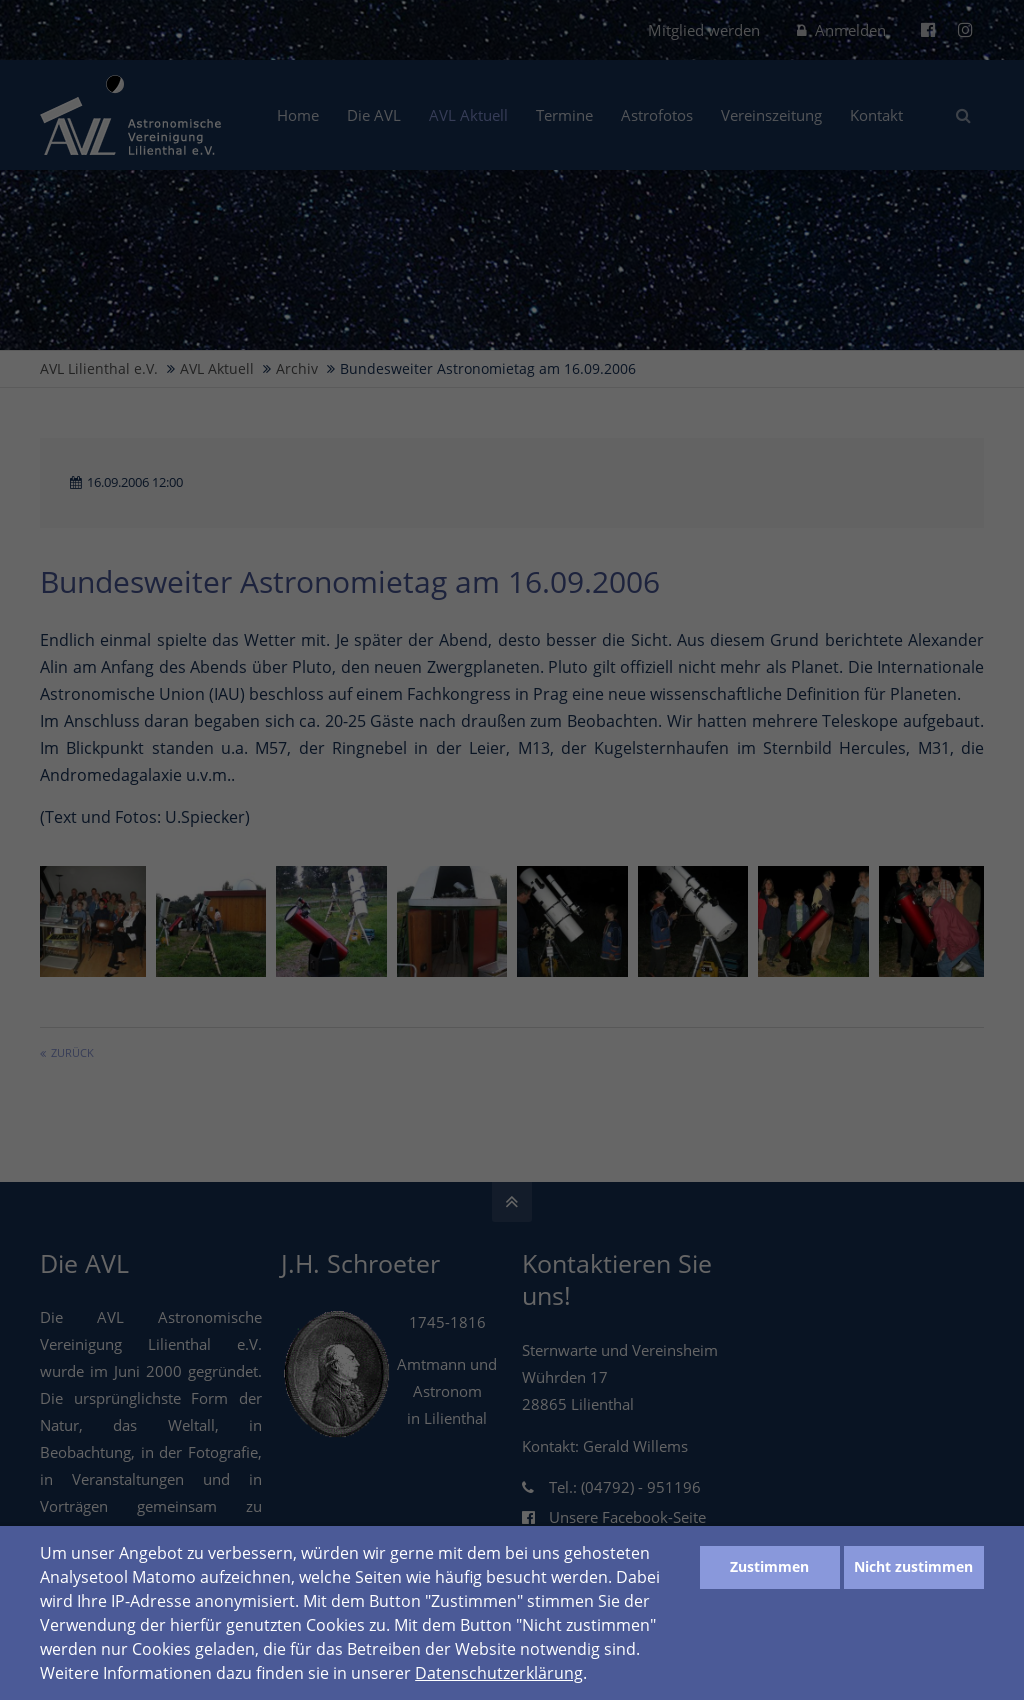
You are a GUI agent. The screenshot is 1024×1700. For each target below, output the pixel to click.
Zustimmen (769, 1566)
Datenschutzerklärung (499, 1673)
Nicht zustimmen (913, 1566)
